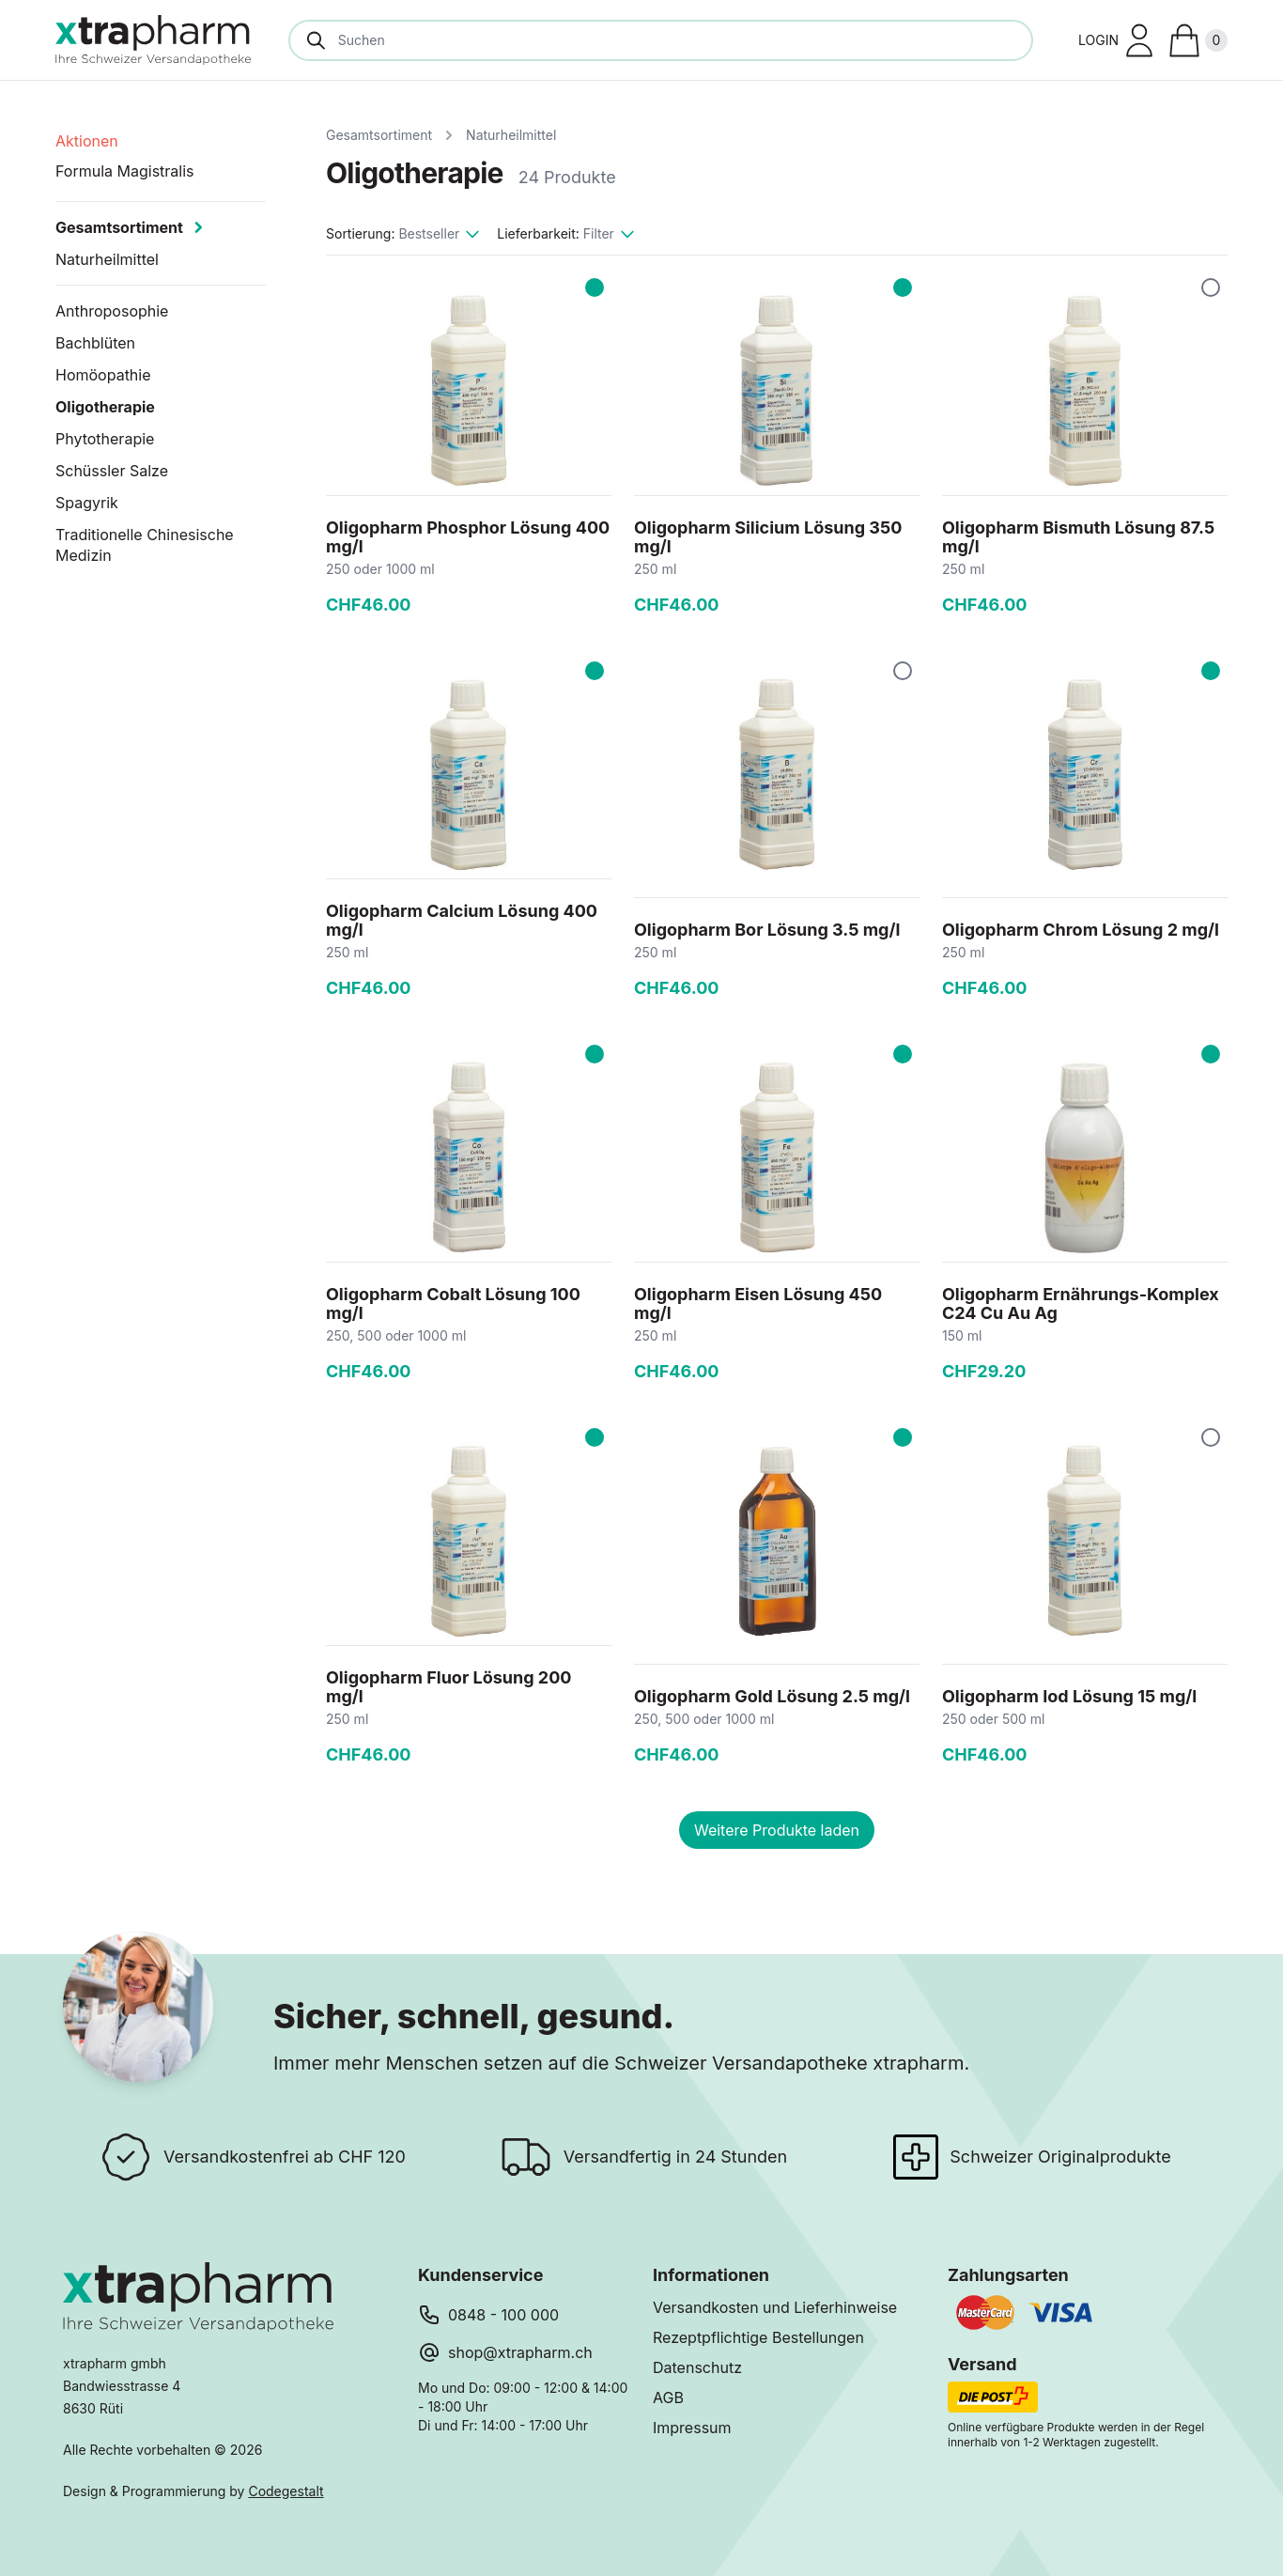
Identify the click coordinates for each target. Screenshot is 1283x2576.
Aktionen (86, 141)
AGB (668, 2397)
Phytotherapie (104, 438)
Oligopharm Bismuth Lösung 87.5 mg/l (1078, 537)
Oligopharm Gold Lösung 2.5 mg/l (772, 1696)
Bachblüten (95, 343)
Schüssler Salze (111, 470)
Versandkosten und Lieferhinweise (775, 2307)
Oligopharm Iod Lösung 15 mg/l (1069, 1696)
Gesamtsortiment (379, 135)
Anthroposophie (111, 311)
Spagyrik (86, 502)
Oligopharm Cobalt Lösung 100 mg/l (453, 1303)
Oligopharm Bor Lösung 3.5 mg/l (767, 929)
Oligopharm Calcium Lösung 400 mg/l (461, 920)
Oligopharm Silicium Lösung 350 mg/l (768, 537)
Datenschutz (697, 2367)
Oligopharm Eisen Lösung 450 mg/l (758, 1303)
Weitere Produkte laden (776, 1830)
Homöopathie (103, 374)
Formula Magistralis (124, 171)
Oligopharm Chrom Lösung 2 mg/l (1080, 929)
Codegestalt (285, 2491)
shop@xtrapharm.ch (520, 2352)
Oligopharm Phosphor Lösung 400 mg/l (468, 537)
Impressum (692, 2427)
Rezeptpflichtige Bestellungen (758, 2337)
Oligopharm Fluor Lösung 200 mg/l (448, 1687)
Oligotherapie (105, 406)
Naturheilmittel (511, 135)
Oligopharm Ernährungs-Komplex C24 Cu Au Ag (1080, 1303)
